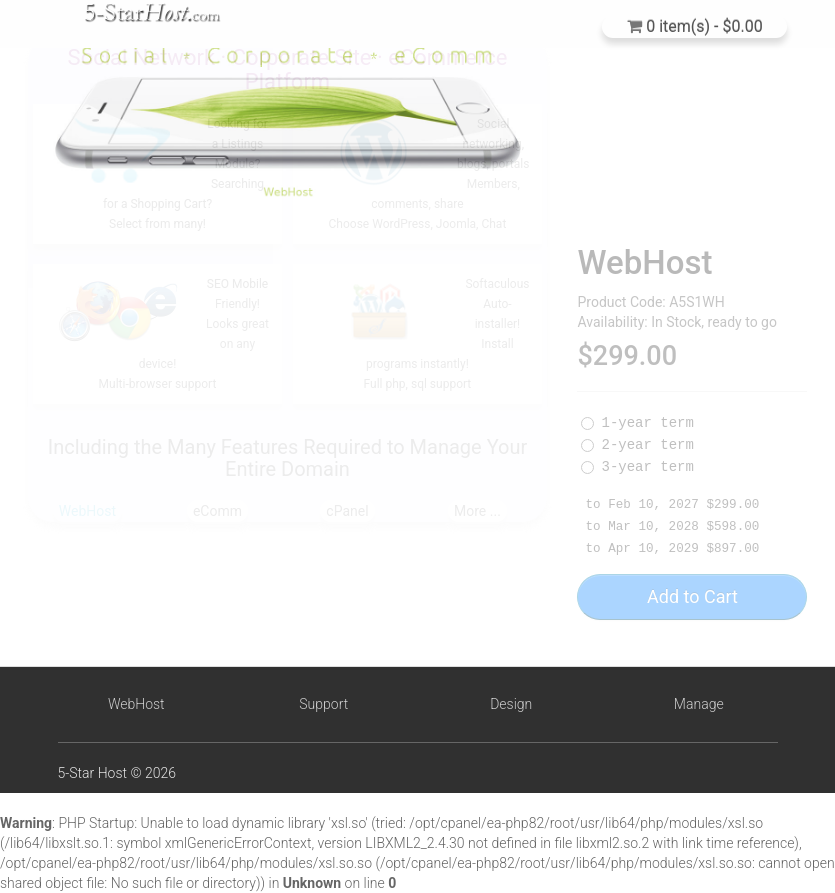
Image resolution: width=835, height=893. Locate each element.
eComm (217, 511)
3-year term (637, 481)
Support (323, 704)
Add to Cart (692, 610)
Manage (699, 704)
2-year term (637, 459)
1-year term (637, 437)
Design (511, 704)
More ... (477, 511)
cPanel (347, 511)
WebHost (87, 511)
